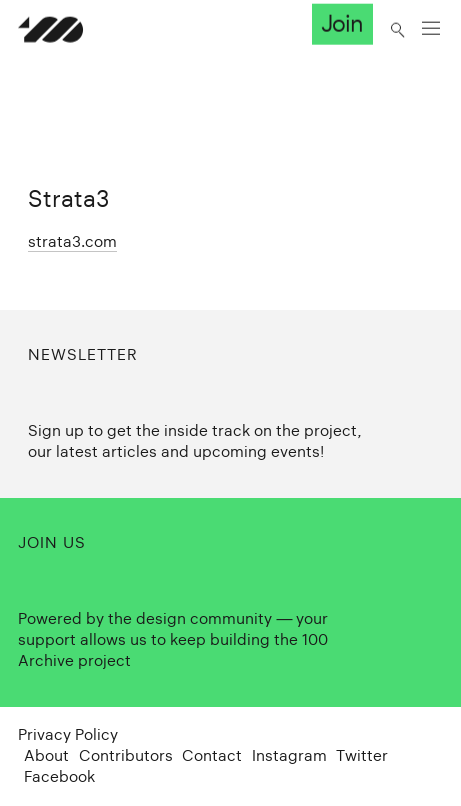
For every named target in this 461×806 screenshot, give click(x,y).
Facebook (59, 776)
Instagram (289, 755)
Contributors (126, 755)
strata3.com (72, 241)
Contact (212, 755)
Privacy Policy (68, 734)
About (46, 755)
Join (342, 24)
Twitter (362, 755)
